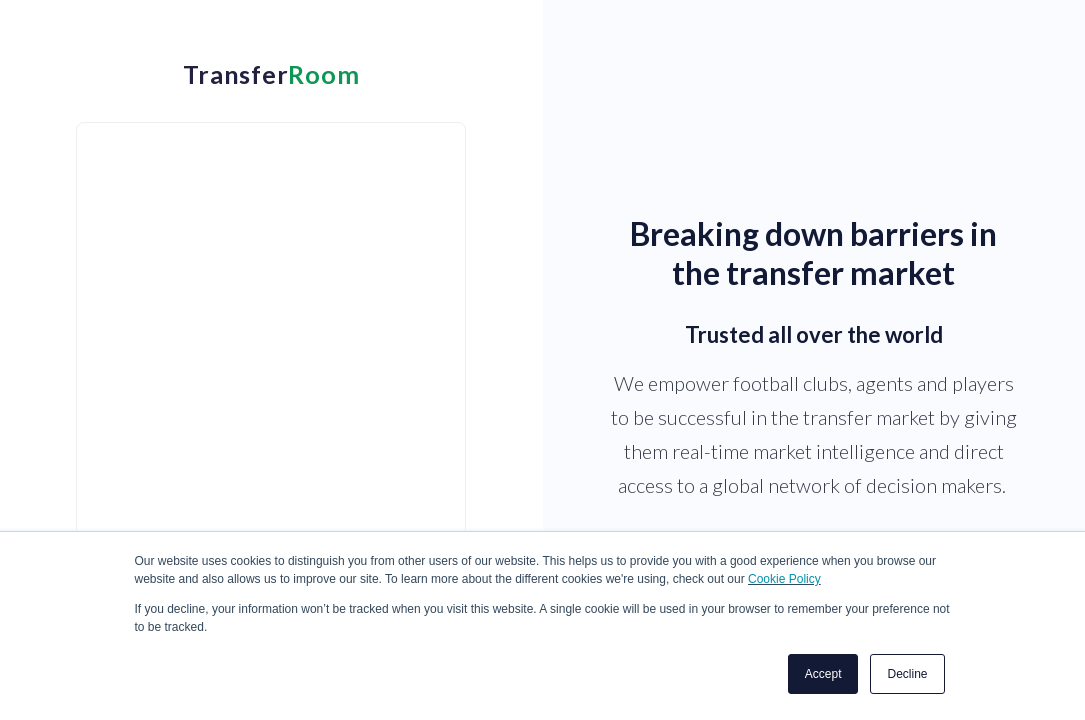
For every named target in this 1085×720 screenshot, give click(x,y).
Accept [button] (823, 674)
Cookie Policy (784, 579)
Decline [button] (907, 674)
